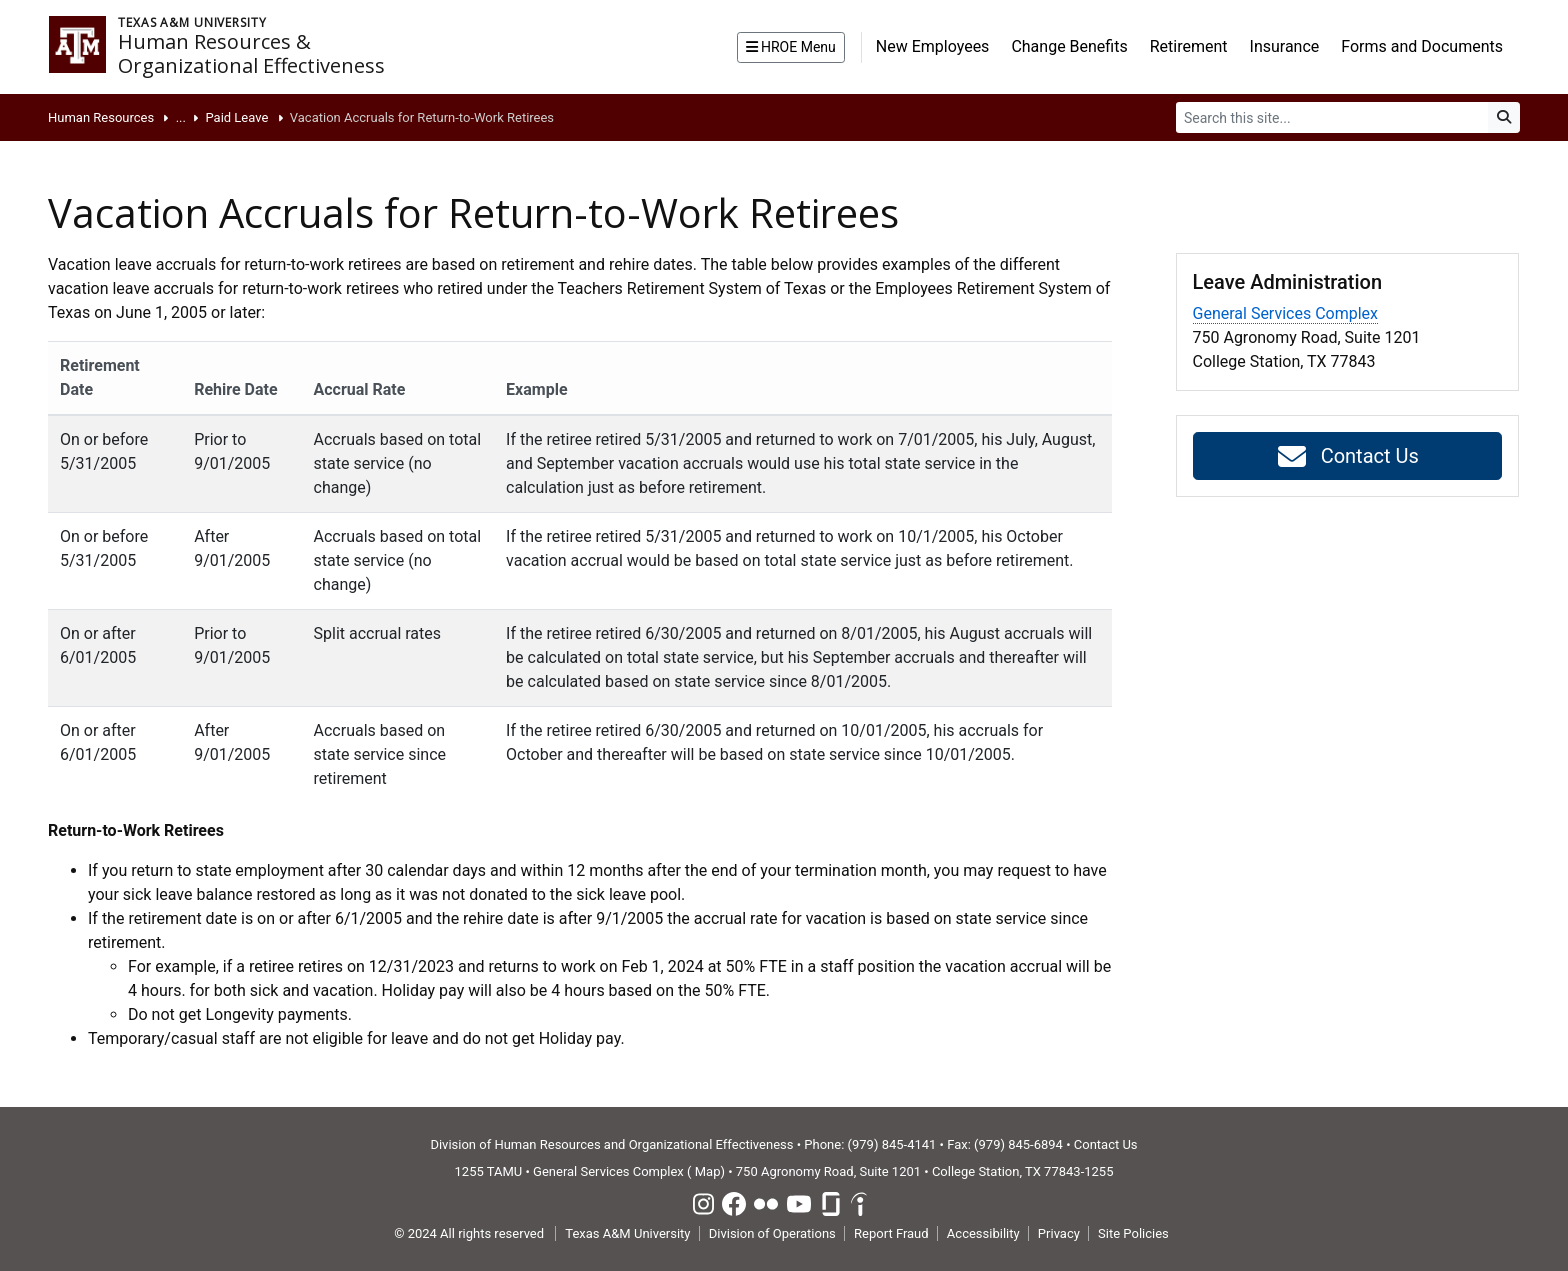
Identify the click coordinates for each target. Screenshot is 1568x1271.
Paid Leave (236, 117)
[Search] (1332, 117)
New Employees (933, 46)
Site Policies (1133, 1233)
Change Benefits (1069, 46)
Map (708, 1171)
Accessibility (983, 1233)
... (181, 117)
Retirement (1189, 46)
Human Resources (101, 117)
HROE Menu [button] (791, 47)
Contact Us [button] (1347, 457)
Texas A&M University (627, 1233)
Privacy (1059, 1233)
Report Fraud (891, 1233)
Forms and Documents (1422, 46)
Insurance (1285, 46)
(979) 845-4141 (892, 1144)
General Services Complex (1286, 313)
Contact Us (1106, 1144)
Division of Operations (772, 1233)
